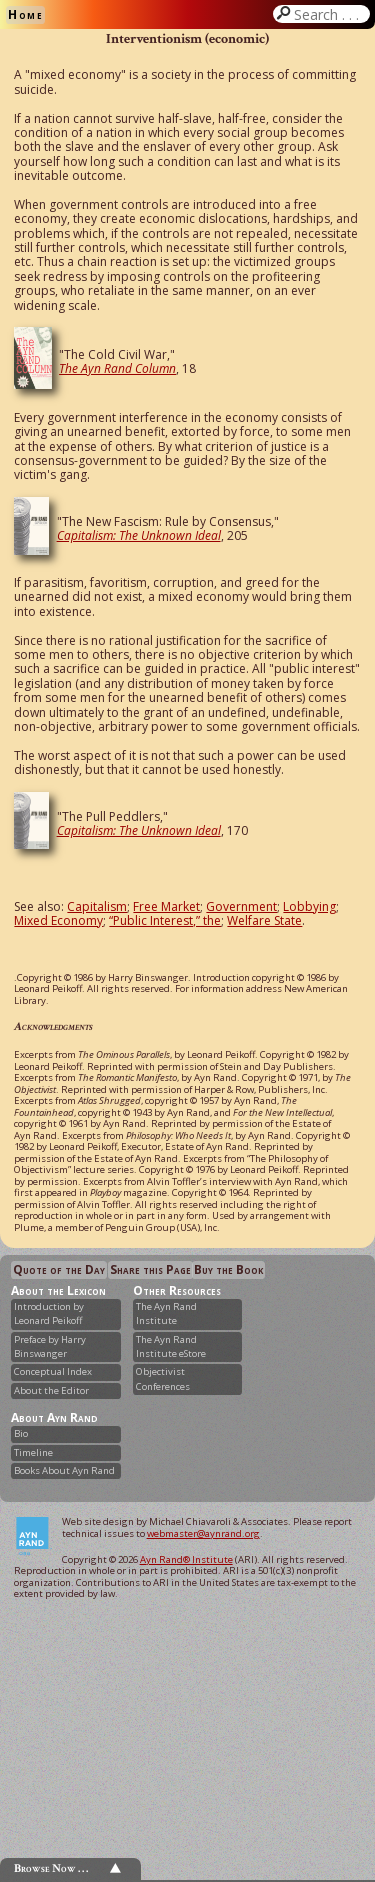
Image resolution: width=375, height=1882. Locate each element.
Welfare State (264, 920)
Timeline (33, 1452)
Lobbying (309, 906)
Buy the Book (228, 1269)
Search (330, 14)
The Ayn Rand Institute (166, 1313)
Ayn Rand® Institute (186, 1559)
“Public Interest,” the (165, 920)
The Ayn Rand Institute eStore (171, 1346)
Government (241, 906)
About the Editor (51, 1390)
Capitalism (97, 906)
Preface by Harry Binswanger (50, 1346)
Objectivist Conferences (163, 1378)
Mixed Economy (58, 920)
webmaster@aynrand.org (203, 1533)
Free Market (166, 906)
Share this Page (150, 1269)
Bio (21, 1433)
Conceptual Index (53, 1371)
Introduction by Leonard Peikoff (49, 1313)
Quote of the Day (59, 1269)
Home (25, 14)
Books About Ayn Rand (64, 1470)
